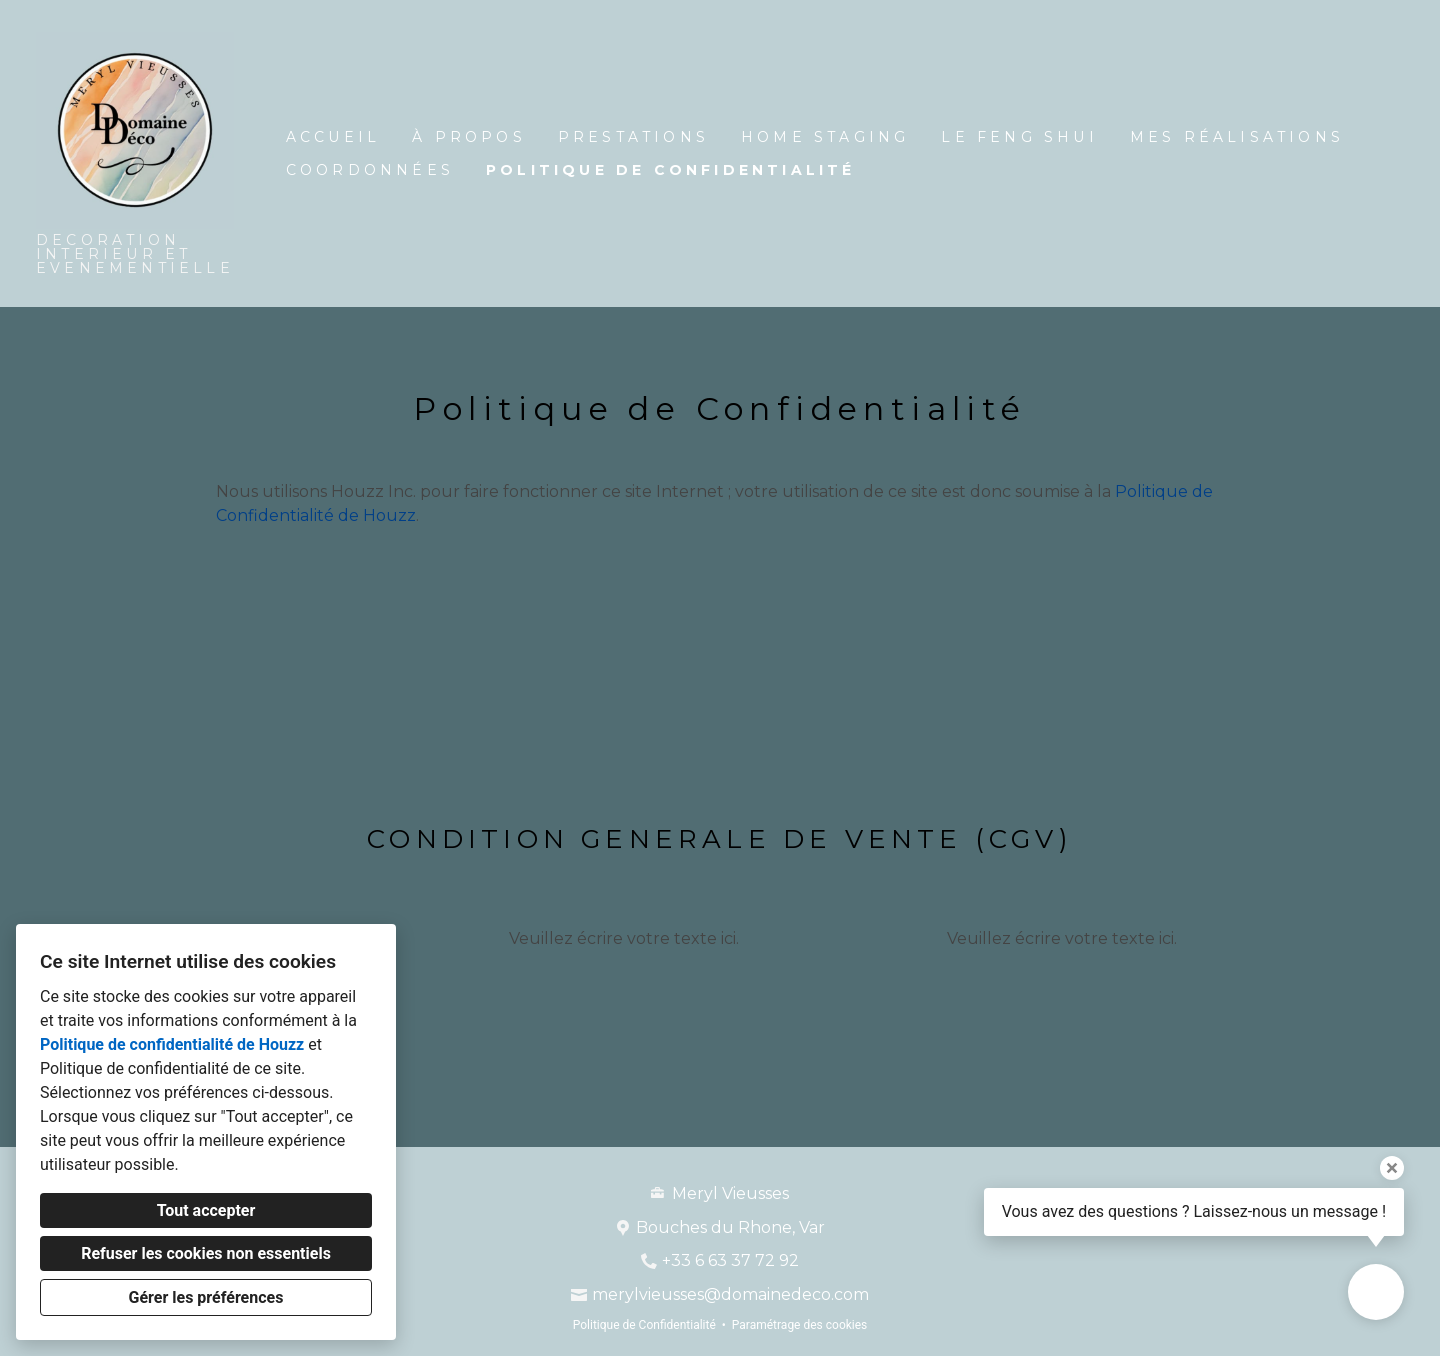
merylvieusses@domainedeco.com (730, 1294)
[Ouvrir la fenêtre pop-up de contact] (1376, 1292)
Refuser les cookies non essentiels (206, 1253)
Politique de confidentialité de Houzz (172, 1044)
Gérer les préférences (206, 1297)
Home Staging (825, 137)
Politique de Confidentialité (671, 170)
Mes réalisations (1237, 137)
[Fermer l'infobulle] (1392, 1168)
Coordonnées (370, 170)
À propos (469, 137)
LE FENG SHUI (1019, 137)
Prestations (633, 137)
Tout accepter (206, 1210)
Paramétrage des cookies (799, 1325)
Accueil (333, 137)
